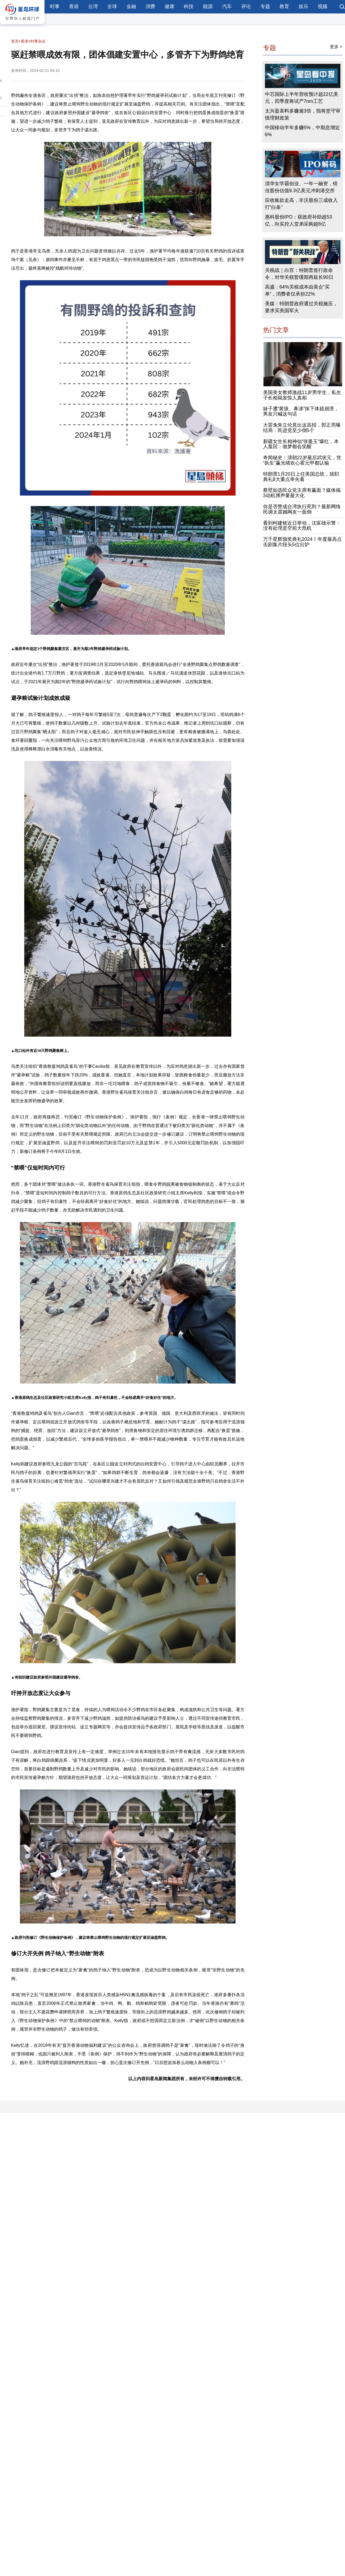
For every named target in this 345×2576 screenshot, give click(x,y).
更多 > (336, 46)
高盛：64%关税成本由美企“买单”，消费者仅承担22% (297, 290)
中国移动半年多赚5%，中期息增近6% (302, 131)
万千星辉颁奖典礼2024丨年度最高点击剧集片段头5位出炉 (302, 541)
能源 (208, 6)
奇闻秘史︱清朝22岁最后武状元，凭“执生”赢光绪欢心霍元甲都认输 (302, 460)
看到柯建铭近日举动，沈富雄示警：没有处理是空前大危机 (302, 525)
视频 (322, 6)
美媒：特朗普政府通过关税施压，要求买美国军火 (301, 307)
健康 (169, 6)
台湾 (93, 6)
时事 (55, 6)
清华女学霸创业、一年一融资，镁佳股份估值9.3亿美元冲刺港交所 (301, 187)
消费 (150, 6)
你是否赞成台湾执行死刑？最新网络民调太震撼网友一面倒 (302, 509)
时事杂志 (38, 41)
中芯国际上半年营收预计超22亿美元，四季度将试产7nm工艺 (301, 98)
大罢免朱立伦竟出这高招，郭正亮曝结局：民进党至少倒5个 (302, 427)
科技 (189, 6)
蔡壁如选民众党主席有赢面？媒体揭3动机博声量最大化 (302, 492)
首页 (15, 41)
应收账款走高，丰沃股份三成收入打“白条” (301, 204)
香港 (74, 6)
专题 (265, 6)
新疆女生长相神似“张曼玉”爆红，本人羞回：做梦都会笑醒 (301, 444)
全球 (112, 6)
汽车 (227, 6)
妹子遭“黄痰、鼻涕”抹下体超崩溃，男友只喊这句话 (301, 411)
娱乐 (303, 6)
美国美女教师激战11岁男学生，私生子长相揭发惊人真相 (302, 395)
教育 (284, 6)
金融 (131, 6)
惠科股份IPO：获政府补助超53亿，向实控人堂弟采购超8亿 (298, 220)
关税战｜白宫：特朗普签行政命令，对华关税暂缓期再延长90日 (299, 274)
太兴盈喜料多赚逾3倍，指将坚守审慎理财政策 (302, 114)
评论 (246, 6)
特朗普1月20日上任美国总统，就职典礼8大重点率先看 (301, 476)
